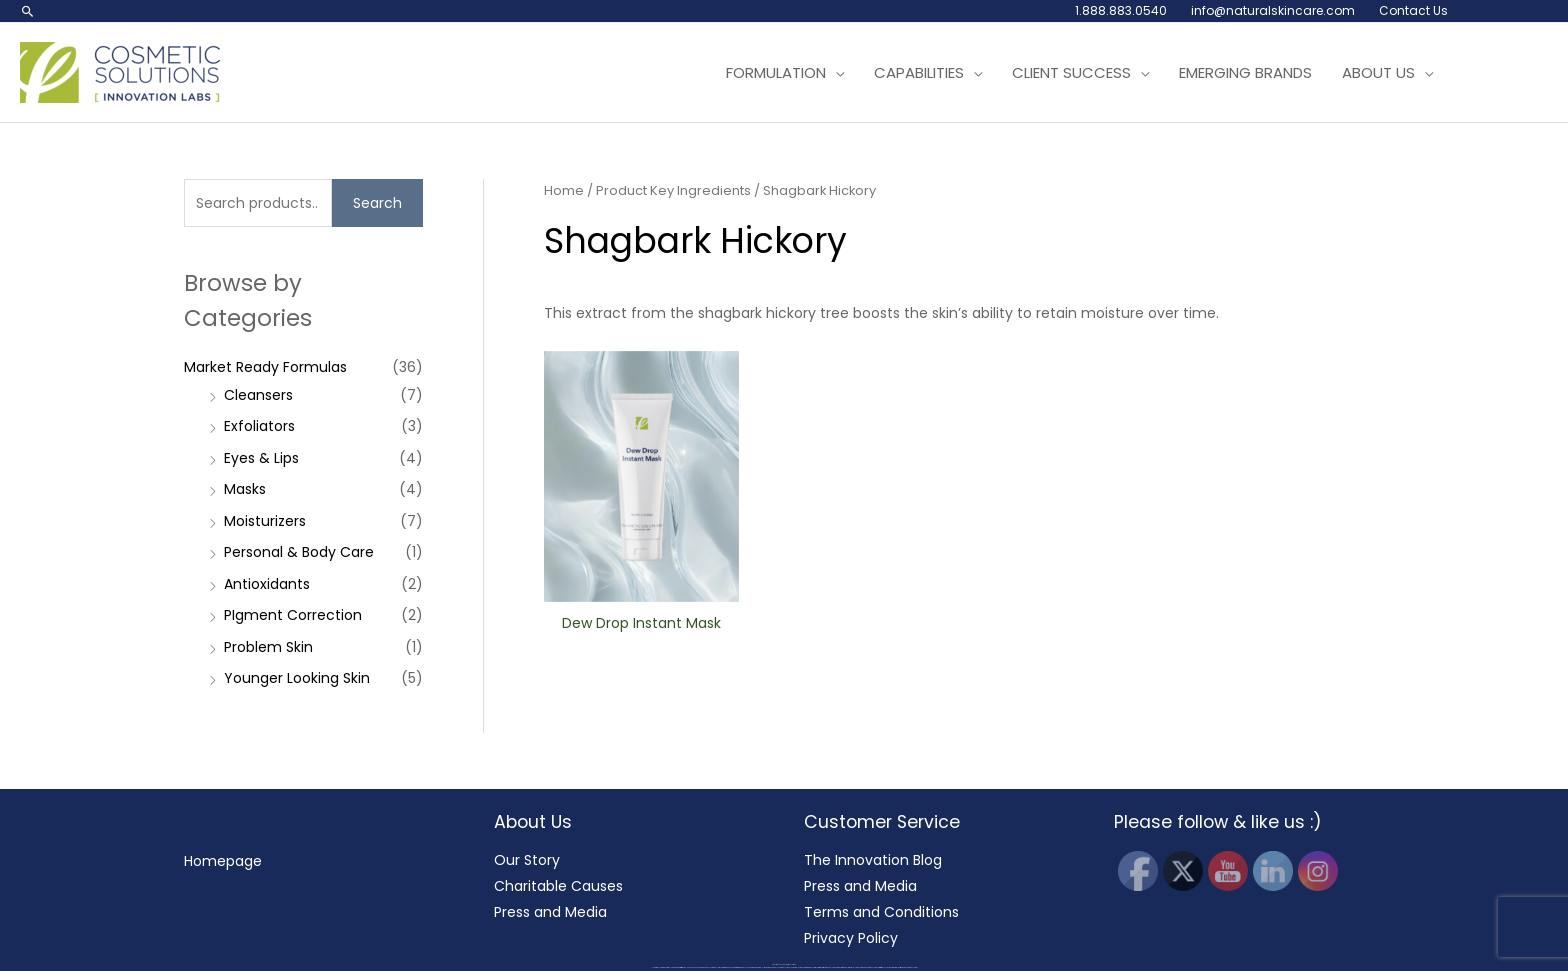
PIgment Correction (293, 615)
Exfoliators (259, 426)
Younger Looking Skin (297, 678)
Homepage (223, 861)
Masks (245, 489)
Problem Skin (268, 647)
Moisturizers (265, 521)
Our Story (527, 860)
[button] (28, 11)
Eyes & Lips (261, 458)
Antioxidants (267, 584)
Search (377, 203)
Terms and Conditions (881, 912)
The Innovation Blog (873, 860)
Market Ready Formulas (265, 367)
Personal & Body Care (299, 552)
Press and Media (550, 912)
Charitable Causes (558, 886)
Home (564, 190)
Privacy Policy (851, 938)
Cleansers (258, 395)
